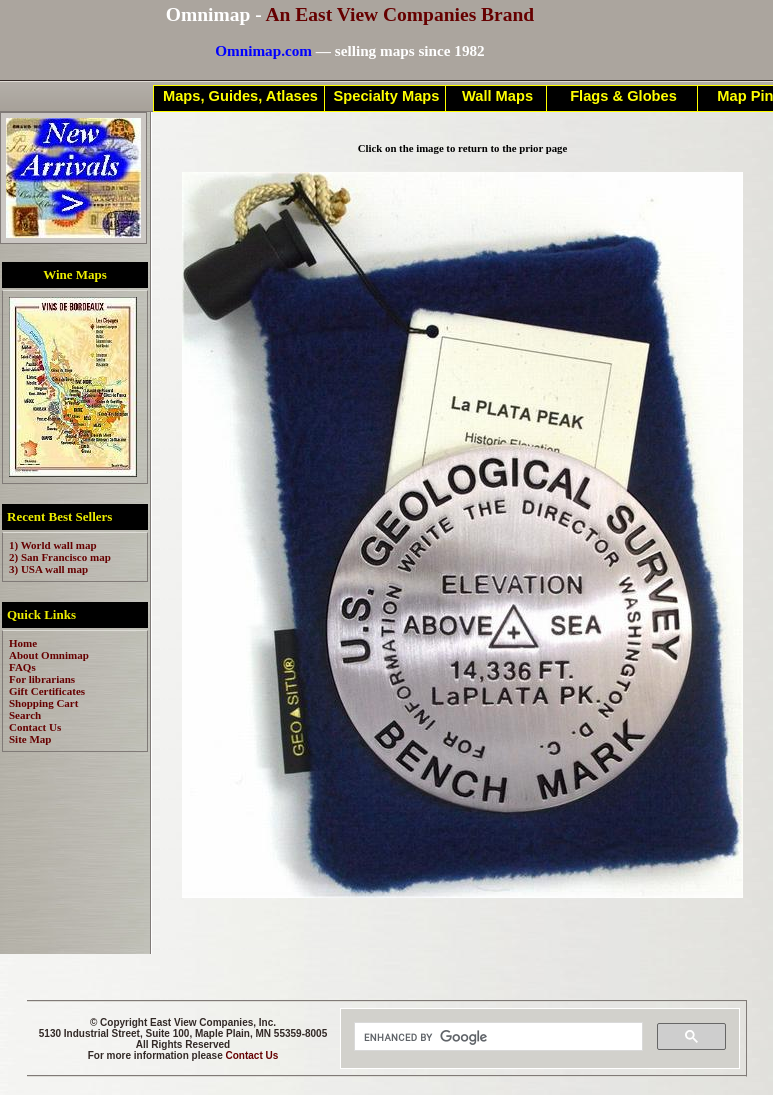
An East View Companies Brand (399, 14)
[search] (496, 1037)
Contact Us (252, 1055)
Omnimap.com (263, 50)
